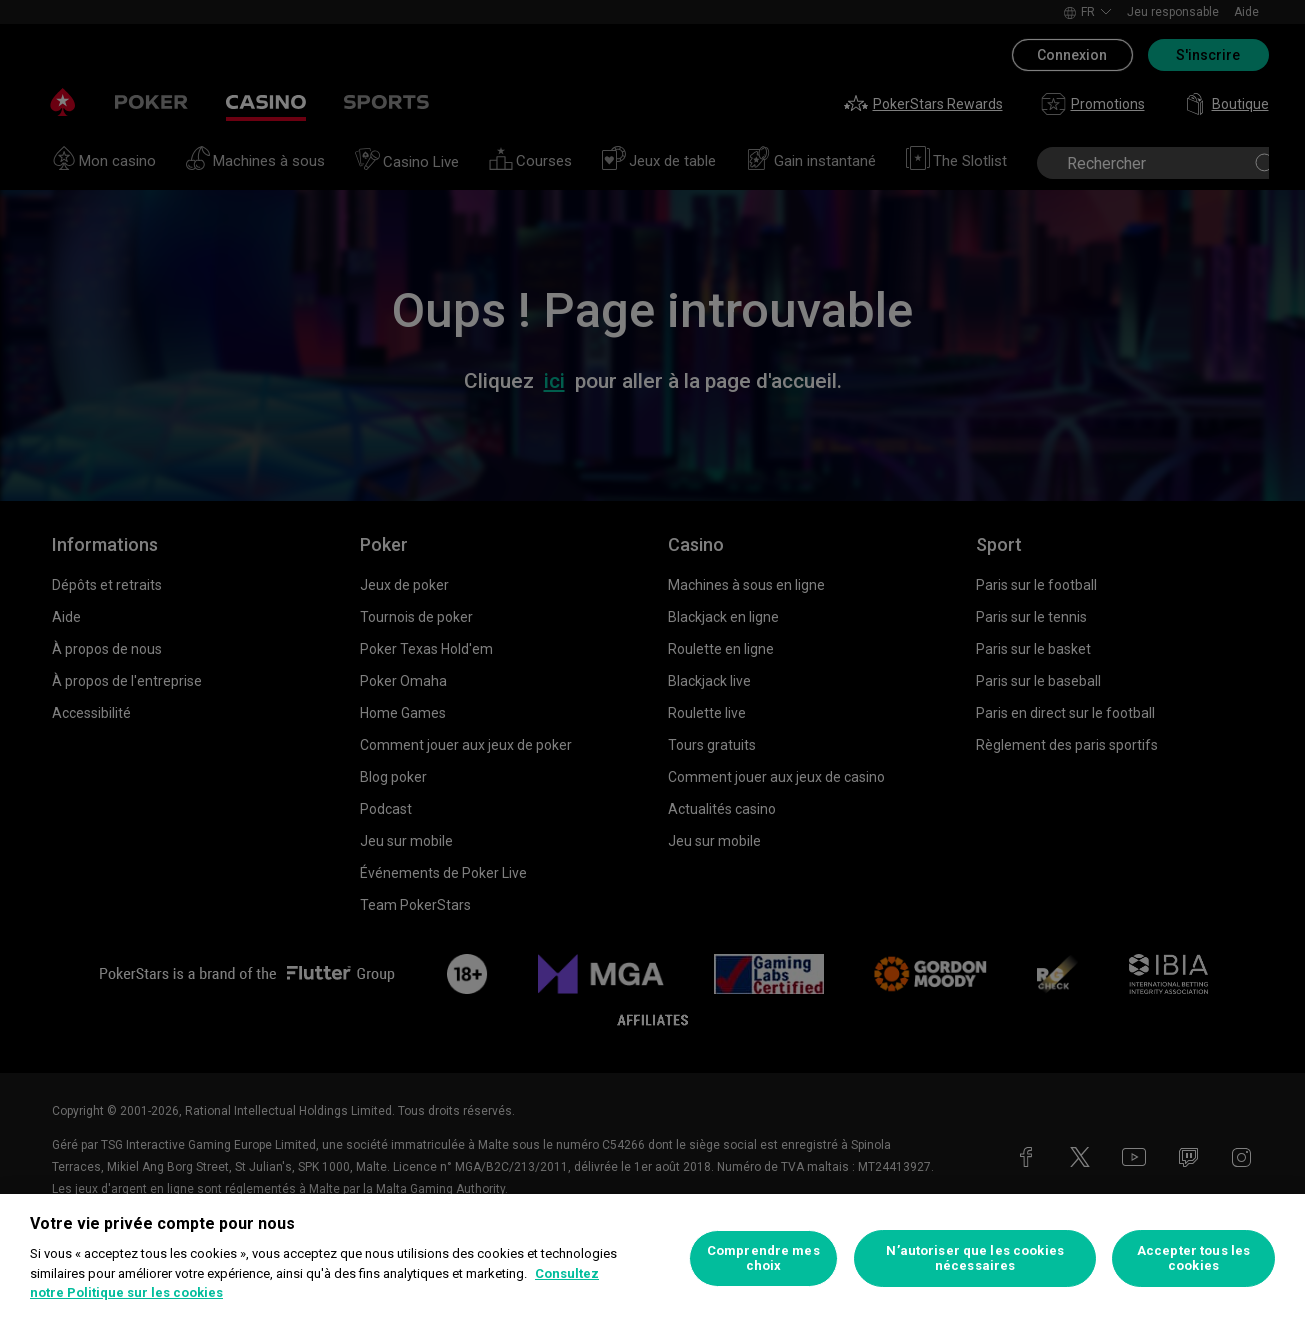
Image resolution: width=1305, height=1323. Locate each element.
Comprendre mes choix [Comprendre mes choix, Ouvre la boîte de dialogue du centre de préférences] (763, 1258)
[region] (652, 1258)
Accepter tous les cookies (1193, 1258)
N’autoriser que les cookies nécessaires (975, 1258)
